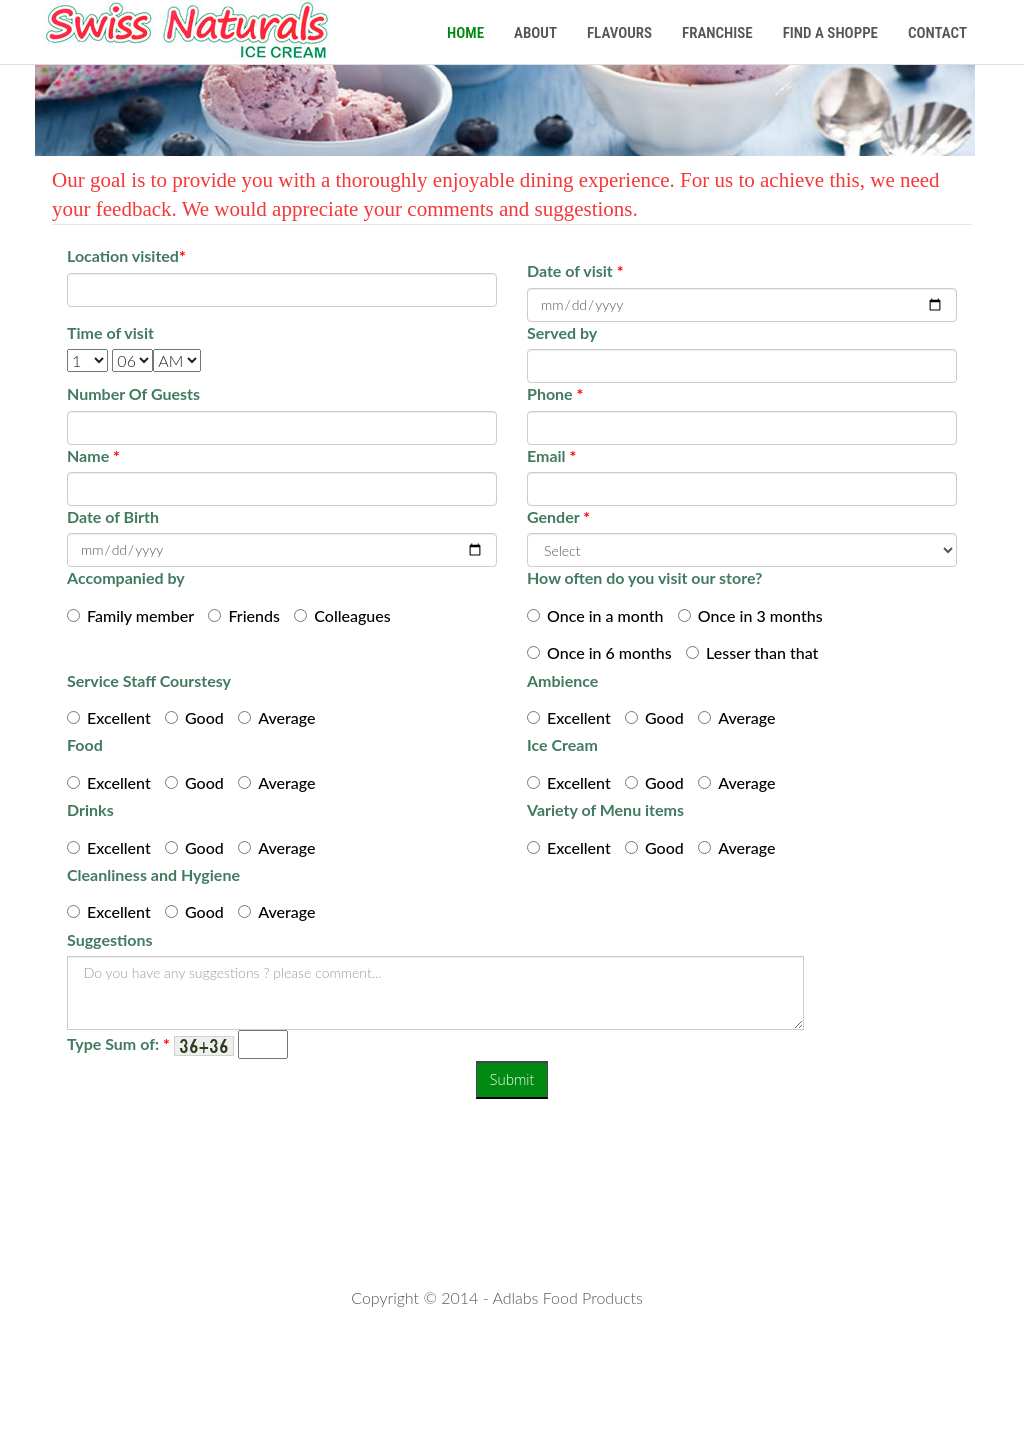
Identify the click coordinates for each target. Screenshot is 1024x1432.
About (535, 33)
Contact (937, 33)
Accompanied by (126, 577)
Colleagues (352, 615)
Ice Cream (562, 744)
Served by (562, 332)
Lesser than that (762, 652)
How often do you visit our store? (644, 577)
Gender (558, 516)
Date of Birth (113, 516)
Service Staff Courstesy (149, 680)
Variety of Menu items (605, 809)
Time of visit (110, 332)
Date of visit (575, 270)
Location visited (126, 255)
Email (551, 455)
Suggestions (110, 939)
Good (204, 717)
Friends (254, 615)
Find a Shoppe (830, 33)
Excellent (119, 717)
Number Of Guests (133, 393)
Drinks (90, 809)
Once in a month (605, 615)
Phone (555, 393)
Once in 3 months (760, 615)
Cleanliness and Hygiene (153, 874)
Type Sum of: (118, 1043)
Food (85, 744)
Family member (140, 615)
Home (465, 33)
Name (93, 455)
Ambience (562, 680)
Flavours (619, 33)
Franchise (717, 33)
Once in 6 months (609, 652)
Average (286, 717)
